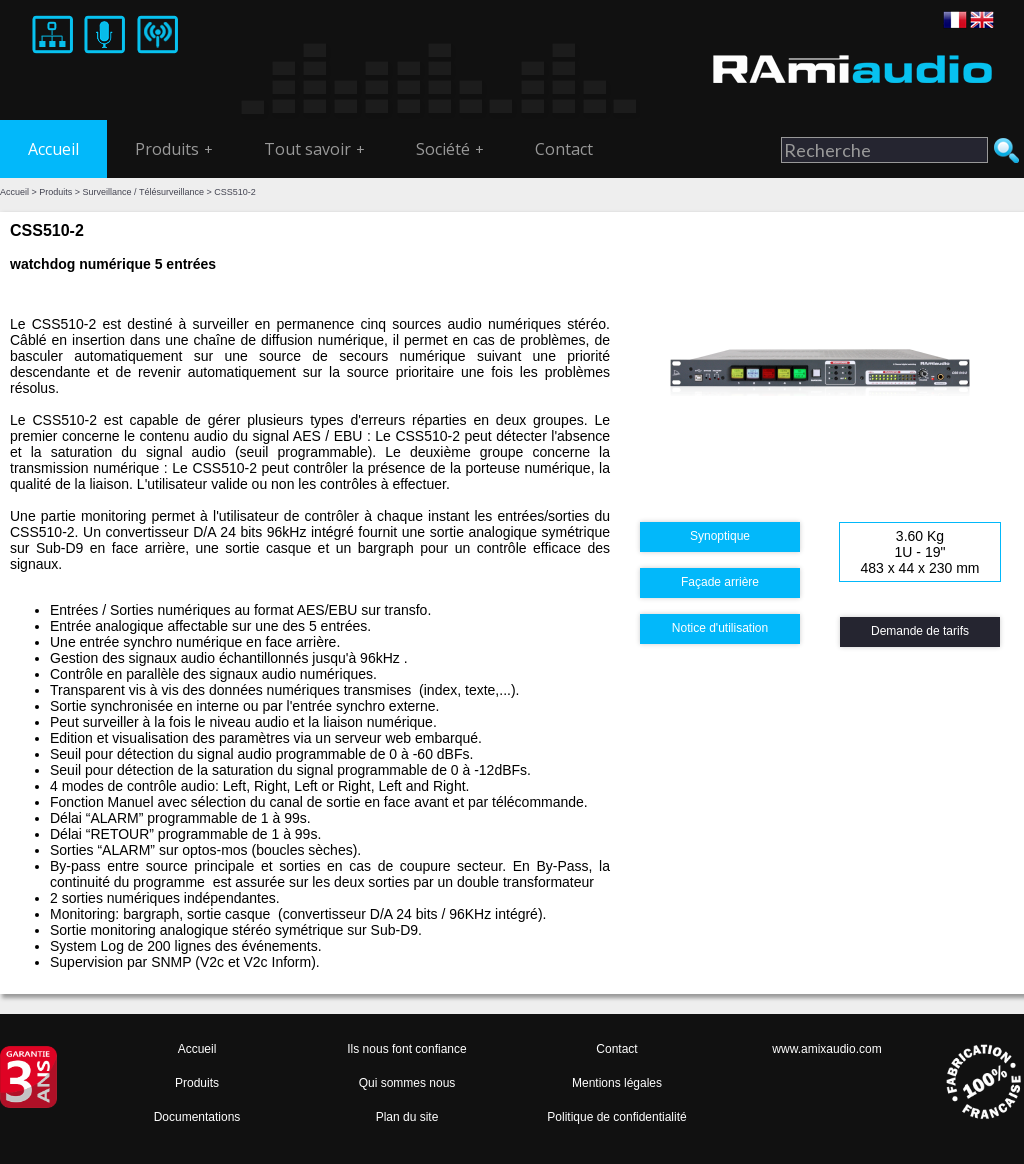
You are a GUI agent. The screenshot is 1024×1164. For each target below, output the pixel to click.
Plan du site (407, 1117)
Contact (564, 149)
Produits (174, 149)
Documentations (197, 1117)
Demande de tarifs (920, 631)
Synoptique (720, 536)
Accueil (53, 149)
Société (450, 149)
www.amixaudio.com (826, 1049)
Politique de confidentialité (616, 1117)
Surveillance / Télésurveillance (143, 192)
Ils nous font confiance (406, 1049)
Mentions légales (617, 1083)
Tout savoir (314, 149)
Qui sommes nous (407, 1083)
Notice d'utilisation (720, 628)
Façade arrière (720, 582)
